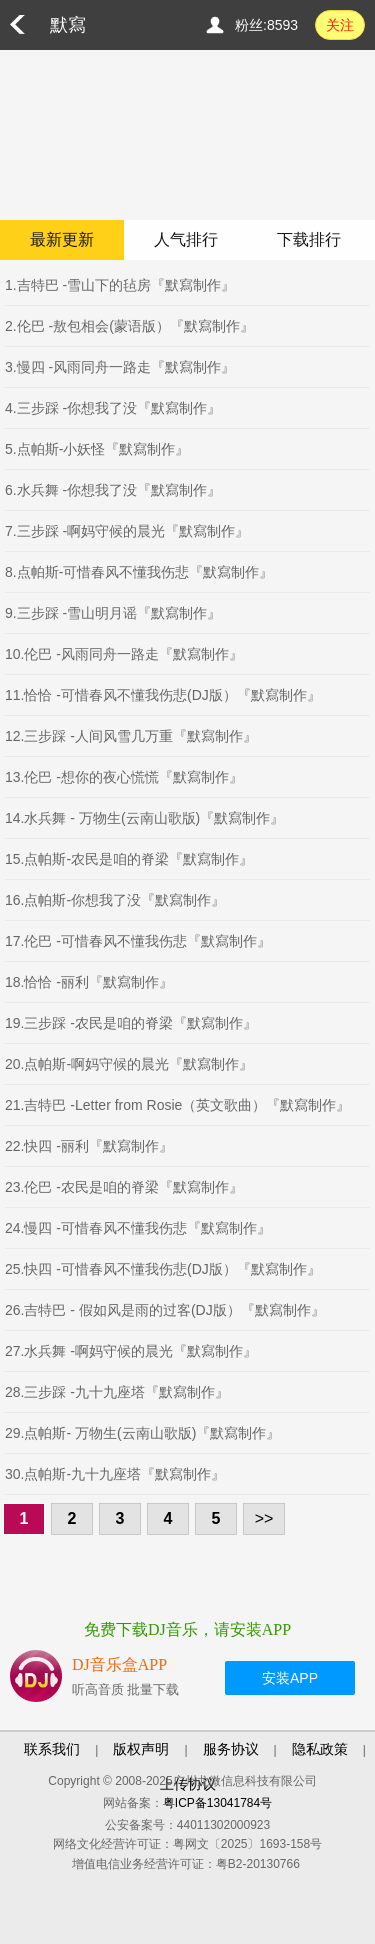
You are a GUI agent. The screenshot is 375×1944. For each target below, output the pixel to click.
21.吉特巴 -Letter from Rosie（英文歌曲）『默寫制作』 (177, 1105)
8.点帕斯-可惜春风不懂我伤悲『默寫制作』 (139, 572)
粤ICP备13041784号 (217, 1803)
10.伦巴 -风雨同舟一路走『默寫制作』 (124, 654)
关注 (340, 25)
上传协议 (188, 1784)
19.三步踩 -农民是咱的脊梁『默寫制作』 (131, 1023)
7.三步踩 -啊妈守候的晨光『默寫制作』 (127, 531)
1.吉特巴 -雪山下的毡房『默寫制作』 (120, 285)
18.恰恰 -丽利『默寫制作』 (89, 982)
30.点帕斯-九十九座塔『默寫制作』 (115, 1474)
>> (264, 1518)
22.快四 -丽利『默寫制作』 (89, 1146)
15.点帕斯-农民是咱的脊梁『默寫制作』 (129, 859)
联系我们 (52, 1749)
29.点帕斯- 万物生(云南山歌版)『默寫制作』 (142, 1433)
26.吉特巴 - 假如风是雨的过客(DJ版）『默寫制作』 (165, 1310)
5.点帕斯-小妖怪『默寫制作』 (97, 449)
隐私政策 (320, 1749)
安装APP (290, 1678)
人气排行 (186, 239)
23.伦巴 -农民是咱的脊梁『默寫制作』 (124, 1187)
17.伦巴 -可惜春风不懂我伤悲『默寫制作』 (138, 941)
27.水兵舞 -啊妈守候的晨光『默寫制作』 (131, 1351)
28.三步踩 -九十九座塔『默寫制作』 (117, 1392)
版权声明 (141, 1749)
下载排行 (309, 239)
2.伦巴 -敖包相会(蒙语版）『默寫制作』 (129, 326)
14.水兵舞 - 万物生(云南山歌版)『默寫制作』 (144, 818)
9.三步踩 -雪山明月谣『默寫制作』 (113, 613)
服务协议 (231, 1749)
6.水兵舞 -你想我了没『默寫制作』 (113, 490)
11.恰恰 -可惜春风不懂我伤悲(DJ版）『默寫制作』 (163, 695)
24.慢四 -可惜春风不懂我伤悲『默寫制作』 (138, 1228)
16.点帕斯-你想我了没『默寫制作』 (115, 900)
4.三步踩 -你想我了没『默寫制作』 (113, 408)
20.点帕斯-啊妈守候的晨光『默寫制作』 (129, 1064)
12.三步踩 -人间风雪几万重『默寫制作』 (131, 736)
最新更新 (62, 239)
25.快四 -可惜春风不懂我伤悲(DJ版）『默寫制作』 (163, 1269)
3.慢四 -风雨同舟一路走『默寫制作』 (120, 367)
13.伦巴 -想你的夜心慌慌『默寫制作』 (124, 777)
